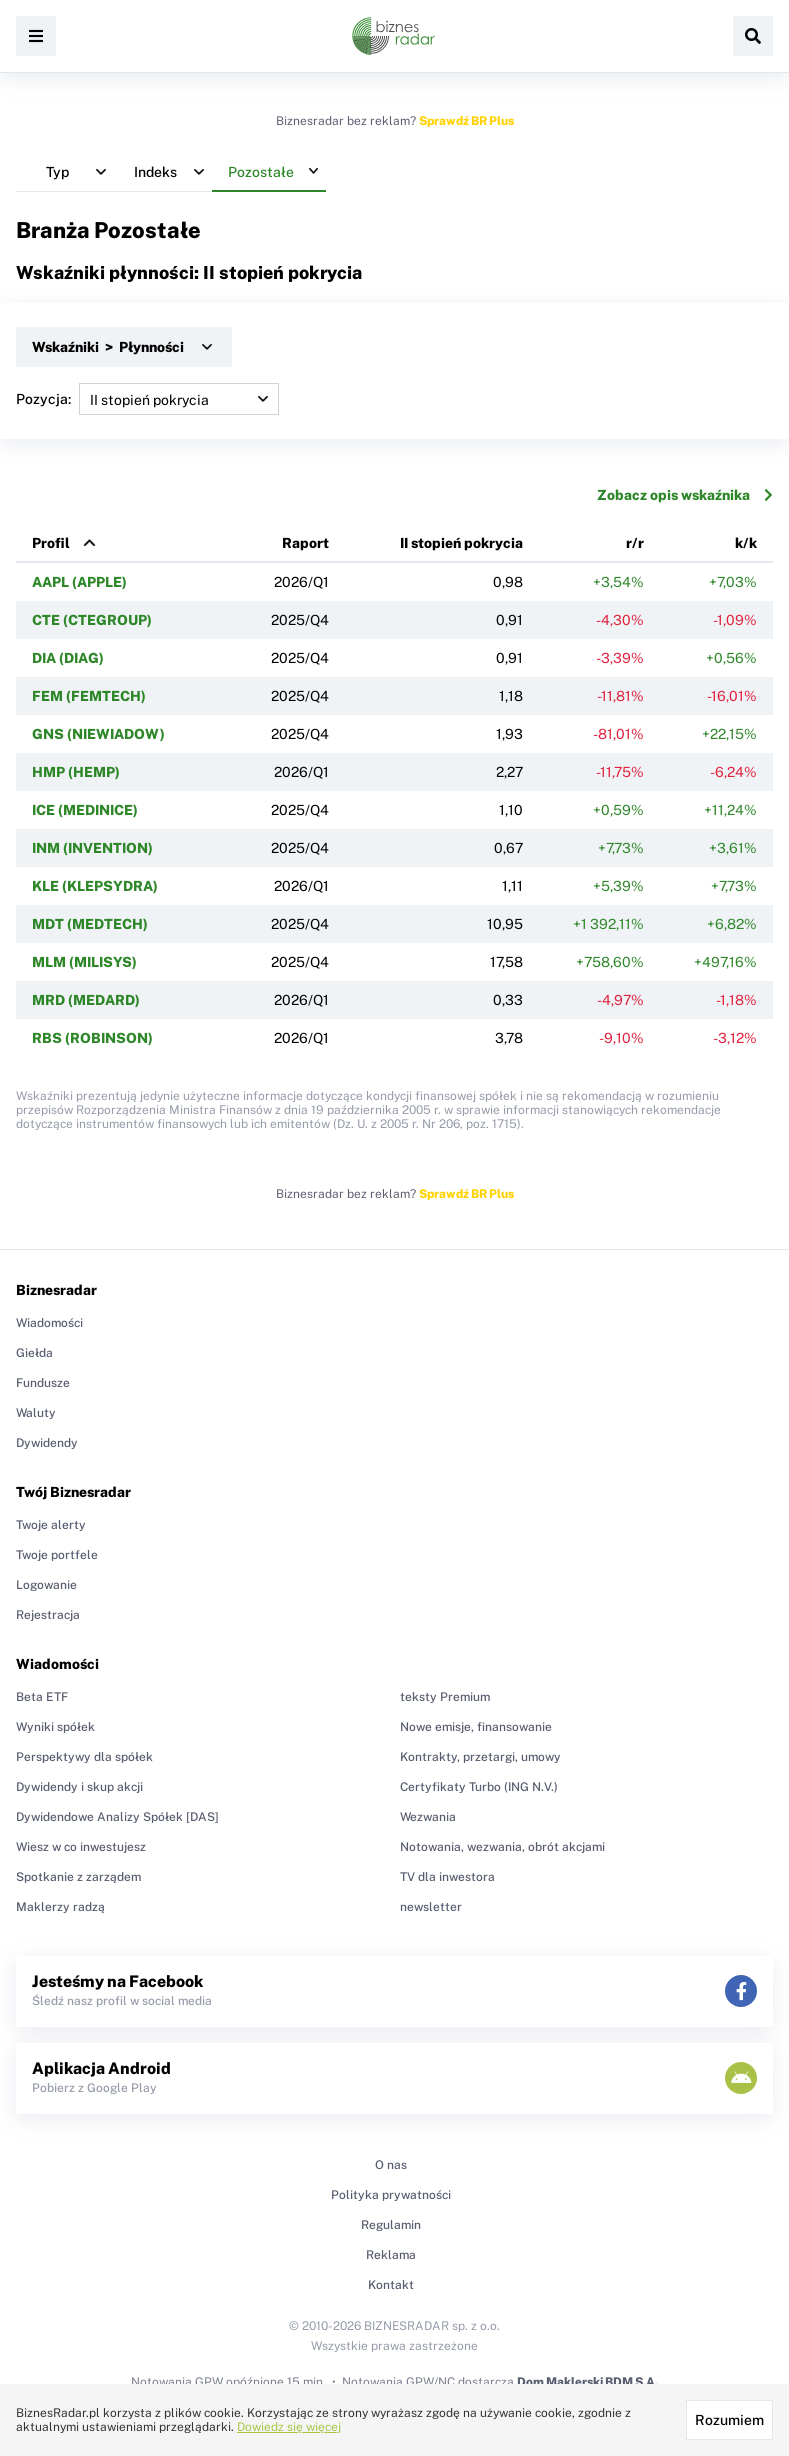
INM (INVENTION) (92, 848)
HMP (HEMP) (76, 772)
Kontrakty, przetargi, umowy (480, 1757)
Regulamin (391, 2225)
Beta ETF (42, 1697)
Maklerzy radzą (60, 1907)
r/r (635, 543)
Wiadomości (49, 1323)
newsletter (431, 1907)
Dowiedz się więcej (289, 2427)
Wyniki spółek (55, 1727)
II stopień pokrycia (461, 543)
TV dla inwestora (447, 1877)
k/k (746, 543)
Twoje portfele (57, 1555)
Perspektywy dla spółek (84, 1757)
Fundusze (43, 1383)
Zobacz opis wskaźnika (685, 495)
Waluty (36, 1413)
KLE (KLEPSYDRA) (95, 886)
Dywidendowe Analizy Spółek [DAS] (117, 1817)
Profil (51, 543)
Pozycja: (147, 399)
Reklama (391, 2255)
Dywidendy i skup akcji (79, 1787)
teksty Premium (445, 1697)
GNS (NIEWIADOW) (98, 734)
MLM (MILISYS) (84, 962)
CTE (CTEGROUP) (92, 620)
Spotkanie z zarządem (78, 1877)
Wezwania (428, 1817)
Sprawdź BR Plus (466, 121)
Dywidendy (47, 1443)
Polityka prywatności (391, 2195)
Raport (305, 543)
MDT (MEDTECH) (90, 924)
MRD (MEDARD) (86, 1000)
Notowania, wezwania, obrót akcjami (502, 1847)
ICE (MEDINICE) (85, 810)
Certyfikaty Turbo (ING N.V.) (479, 1787)
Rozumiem (729, 2420)
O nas (391, 2165)
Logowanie (46, 1585)
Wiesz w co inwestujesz (81, 1847)
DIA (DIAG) (68, 658)
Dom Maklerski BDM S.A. (587, 2382)
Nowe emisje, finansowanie (476, 1727)
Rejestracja (48, 1615)
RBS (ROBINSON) (92, 1038)
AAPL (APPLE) (79, 582)
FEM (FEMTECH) (89, 696)
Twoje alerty (51, 1525)
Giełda (34, 1353)
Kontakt (391, 2285)
